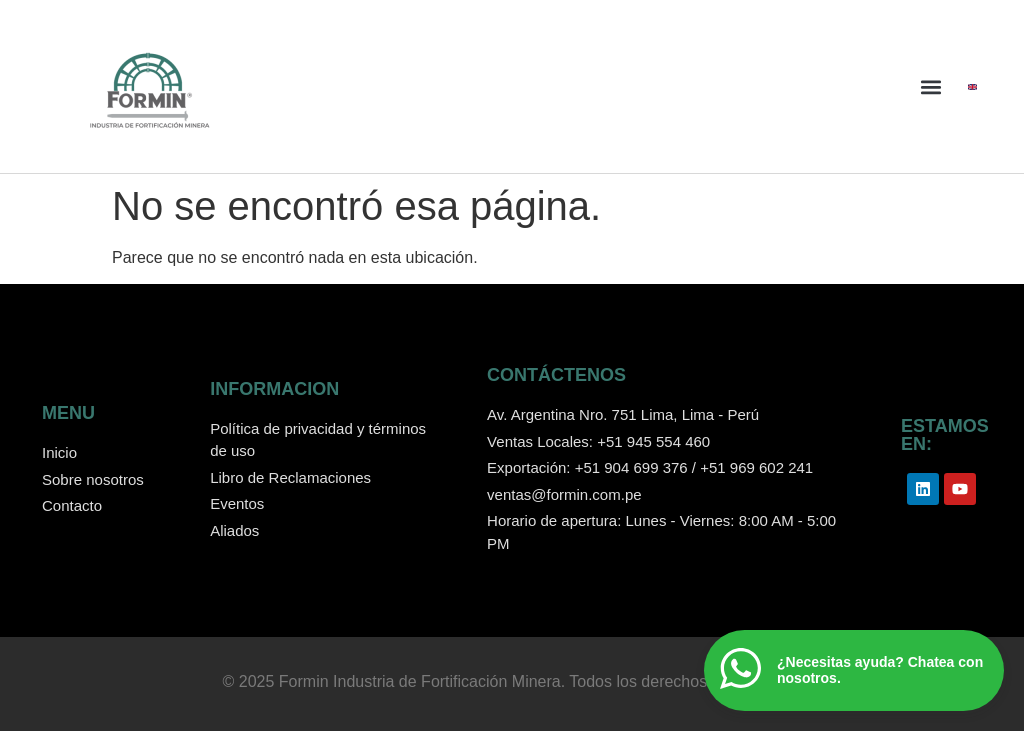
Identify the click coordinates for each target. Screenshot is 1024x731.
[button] (931, 86)
